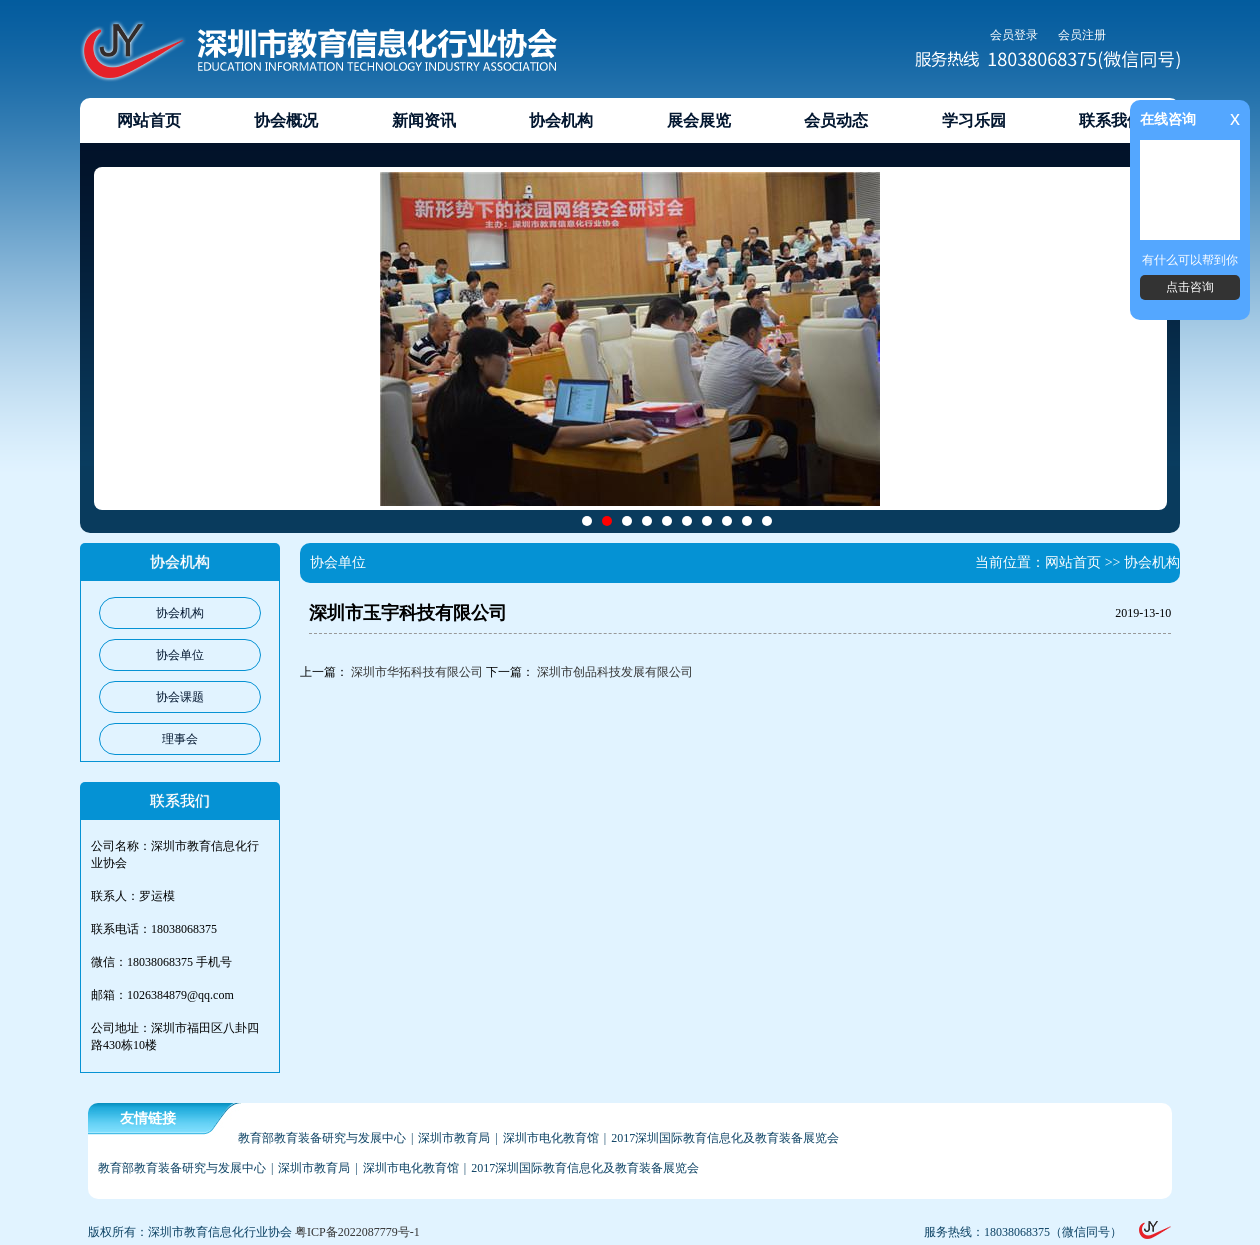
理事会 (180, 739)
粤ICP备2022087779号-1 (357, 1232)
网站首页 (1073, 562)
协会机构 (180, 613)
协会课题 (180, 697)
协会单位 (180, 655)
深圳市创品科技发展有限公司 (615, 672)
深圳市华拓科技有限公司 (417, 672)
